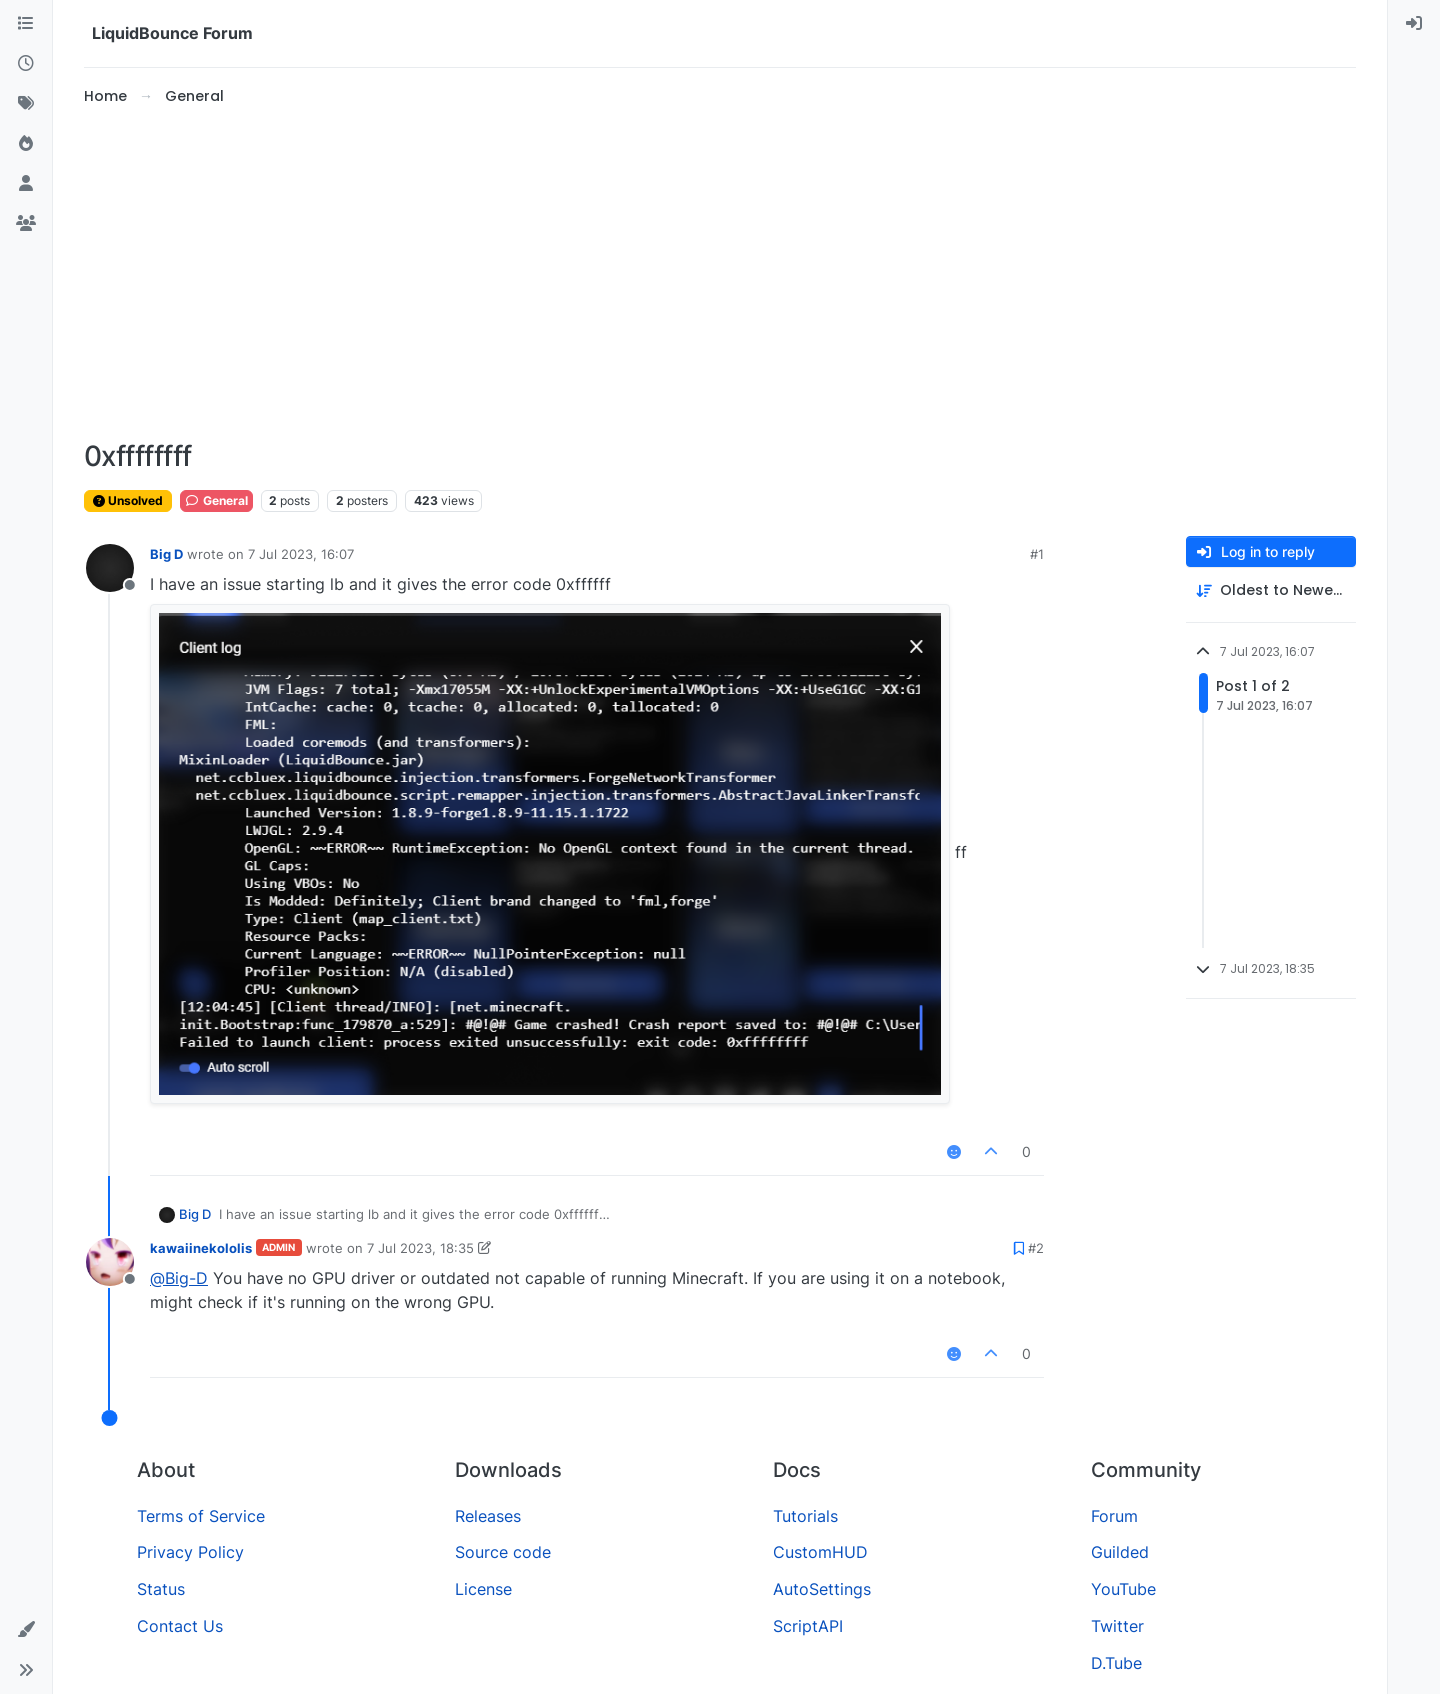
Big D (166, 554)
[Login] (1414, 24)
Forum (1114, 1516)
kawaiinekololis (201, 1248)
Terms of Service (201, 1516)
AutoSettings (822, 1589)
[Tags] (26, 104)
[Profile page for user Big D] (110, 568)
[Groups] (26, 224)
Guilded (1120, 1552)
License (483, 1589)
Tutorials (805, 1516)
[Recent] (26, 64)
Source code (503, 1552)
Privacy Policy (190, 1552)
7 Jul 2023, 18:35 (420, 1248)
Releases (488, 1516)
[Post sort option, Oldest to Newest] (1271, 590)
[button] (26, 1630)
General (216, 500)
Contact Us (180, 1626)
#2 (1036, 1248)
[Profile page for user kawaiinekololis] (110, 1262)
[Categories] (26, 24)
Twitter (1117, 1626)
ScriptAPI (808, 1626)
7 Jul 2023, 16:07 (301, 554)
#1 (1037, 554)
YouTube (1123, 1589)
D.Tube (1116, 1663)
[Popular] (26, 144)
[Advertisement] (720, 274)
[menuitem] (1414, 24)
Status (161, 1589)
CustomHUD (820, 1552)
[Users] (26, 184)
